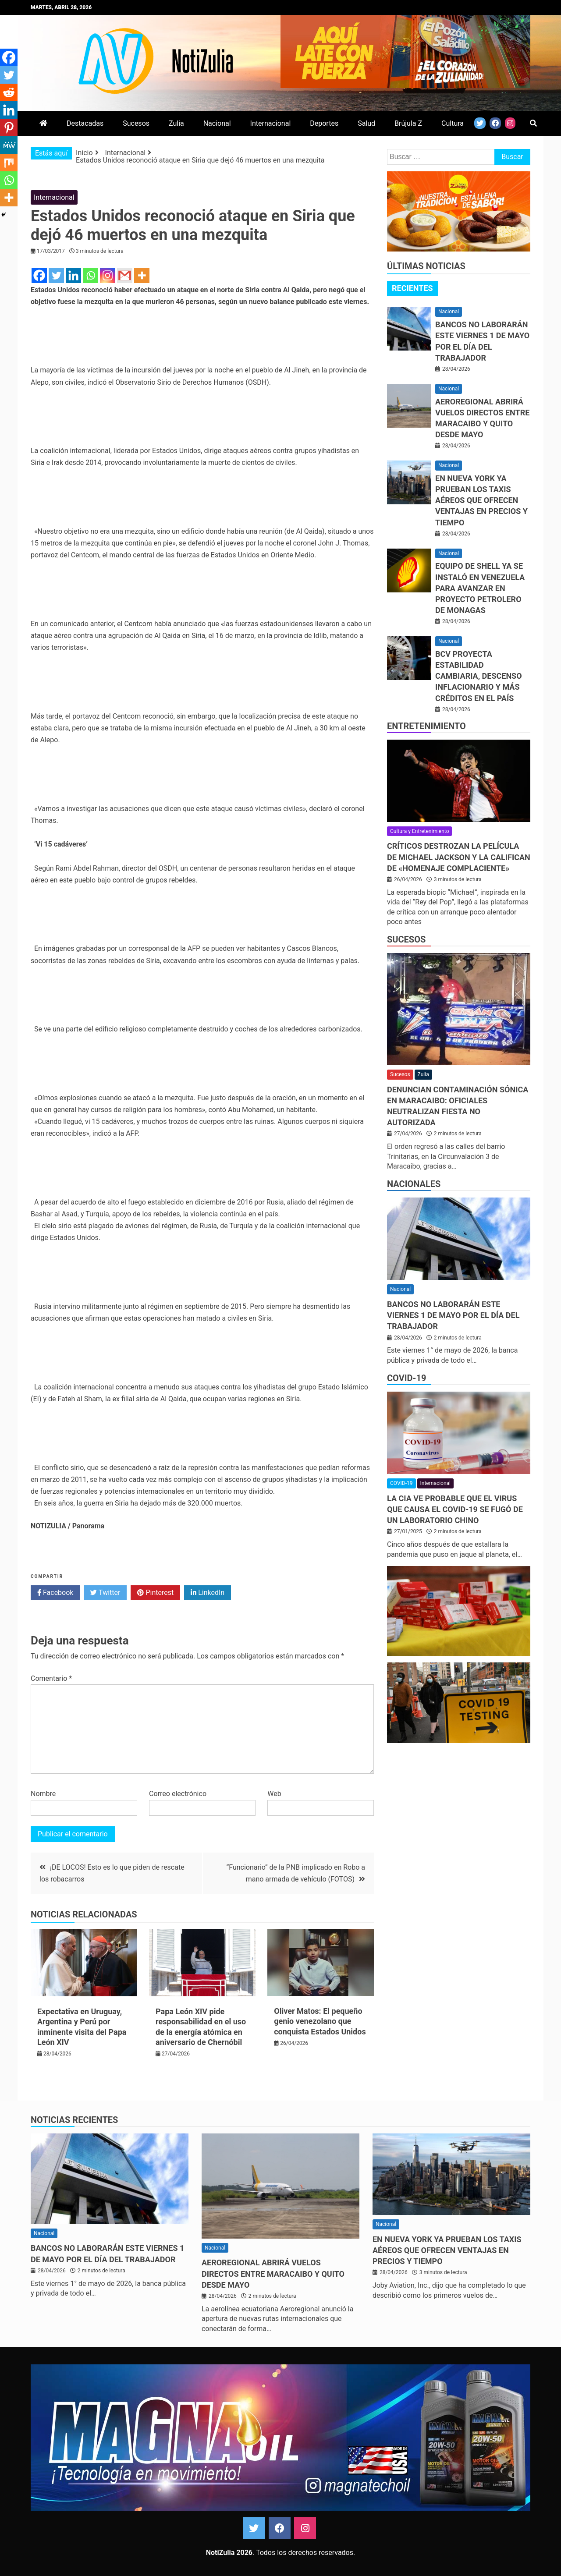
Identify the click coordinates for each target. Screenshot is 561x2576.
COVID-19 (406, 1378)
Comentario (51, 1678)
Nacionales (413, 1184)
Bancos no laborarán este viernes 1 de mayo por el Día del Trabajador (453, 1315)
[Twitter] (56, 275)
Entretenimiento (426, 726)
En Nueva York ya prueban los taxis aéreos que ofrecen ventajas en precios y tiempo (481, 500)
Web (274, 1793)
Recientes (412, 288)
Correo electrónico (177, 1793)
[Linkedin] (73, 275)
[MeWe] (9, 145)
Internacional (270, 123)
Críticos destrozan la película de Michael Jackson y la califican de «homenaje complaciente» (458, 856)
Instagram (305, 2528)
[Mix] (9, 162)
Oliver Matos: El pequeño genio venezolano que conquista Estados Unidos (320, 2021)
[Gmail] (124, 275)
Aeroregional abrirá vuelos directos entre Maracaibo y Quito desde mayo (273, 2273)
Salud (366, 123)
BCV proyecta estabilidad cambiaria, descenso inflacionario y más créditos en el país (478, 676)
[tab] (412, 288)
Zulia (176, 123)
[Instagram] (107, 275)
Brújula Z (408, 123)
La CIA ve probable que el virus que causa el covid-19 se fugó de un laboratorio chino (455, 1509)
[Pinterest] (9, 127)
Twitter (105, 1592)
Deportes (324, 123)
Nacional (217, 123)
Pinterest (155, 1592)
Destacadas (85, 123)
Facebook (55, 1592)
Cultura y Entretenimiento (419, 831)
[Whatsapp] (90, 275)
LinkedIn (207, 1592)
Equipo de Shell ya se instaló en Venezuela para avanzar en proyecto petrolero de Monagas (480, 588)
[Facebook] (39, 275)
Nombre (43, 1793)
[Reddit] (9, 92)
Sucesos (136, 123)
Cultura (452, 123)
